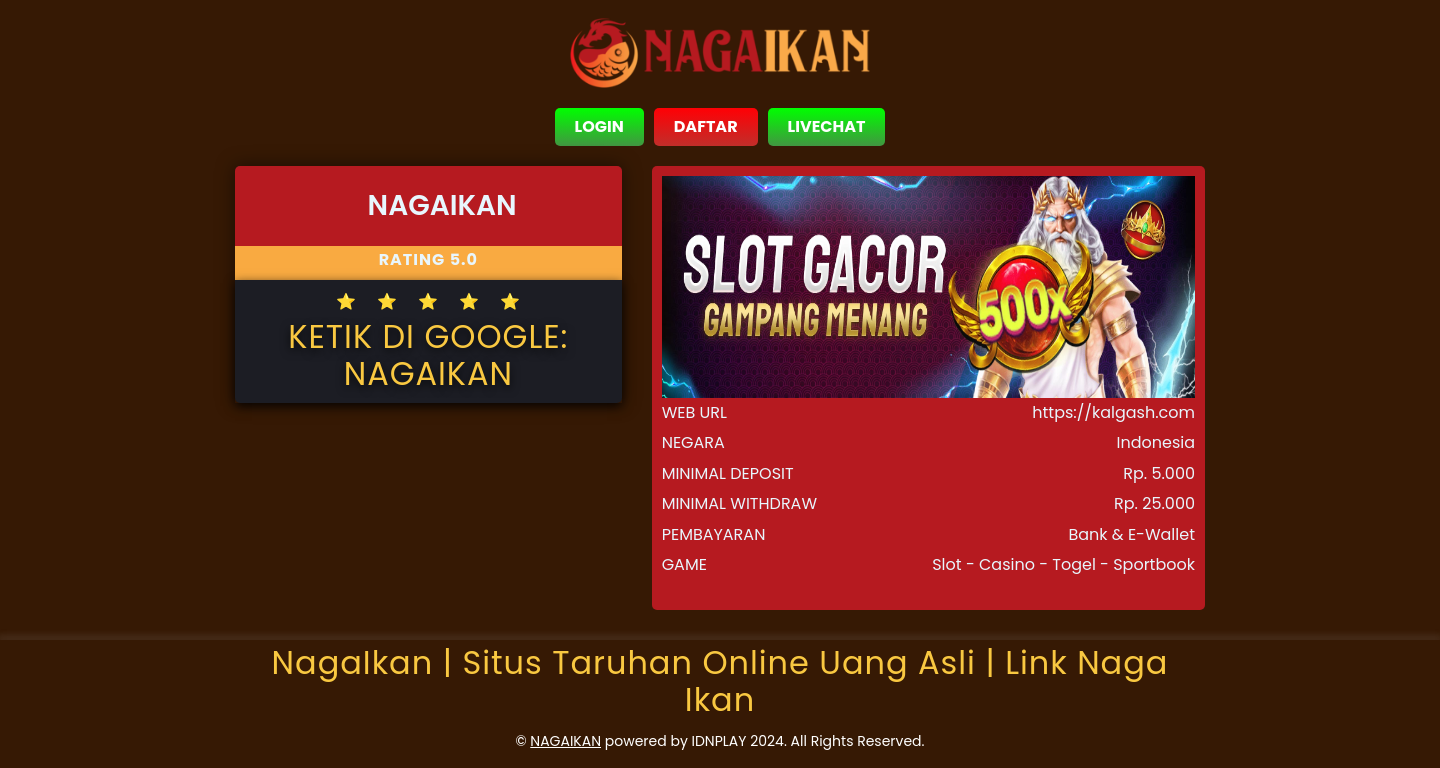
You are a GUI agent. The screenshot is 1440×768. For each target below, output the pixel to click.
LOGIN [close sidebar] (599, 126)
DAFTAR (706, 126)
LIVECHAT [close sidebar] (827, 126)
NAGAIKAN (565, 741)
